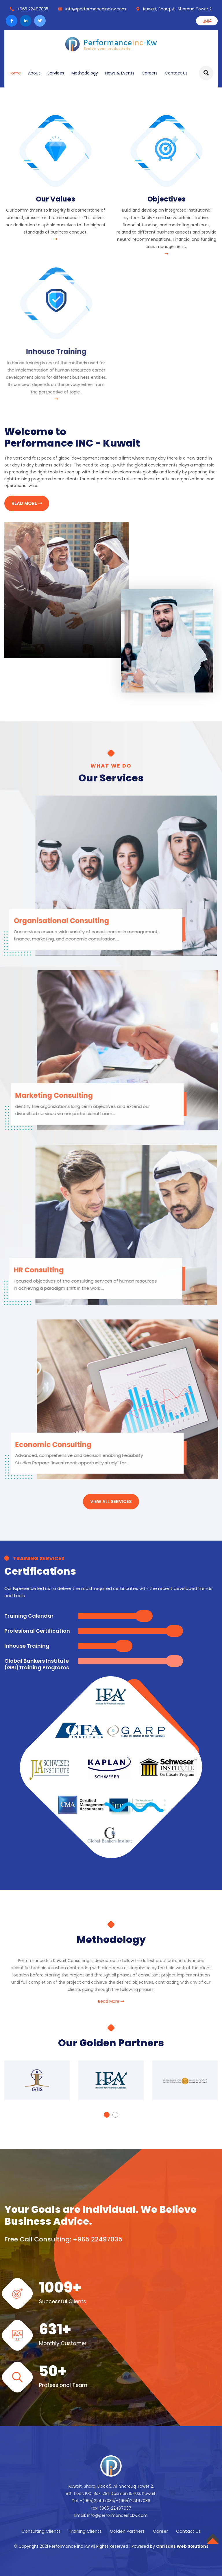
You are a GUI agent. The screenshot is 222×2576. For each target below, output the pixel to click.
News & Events (119, 73)
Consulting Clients (41, 2531)
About (34, 73)
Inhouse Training (26, 1645)
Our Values (55, 199)
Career (160, 2531)
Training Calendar (28, 1615)
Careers (150, 73)
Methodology (84, 73)
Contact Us (176, 73)
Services (55, 73)
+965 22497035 (32, 9)
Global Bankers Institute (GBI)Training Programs (36, 1664)
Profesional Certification (37, 1630)
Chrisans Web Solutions (182, 2546)
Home (15, 73)
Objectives (166, 199)
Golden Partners (127, 2531)
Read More (111, 2001)
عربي (206, 20)
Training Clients (85, 2531)
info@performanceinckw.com (95, 9)
